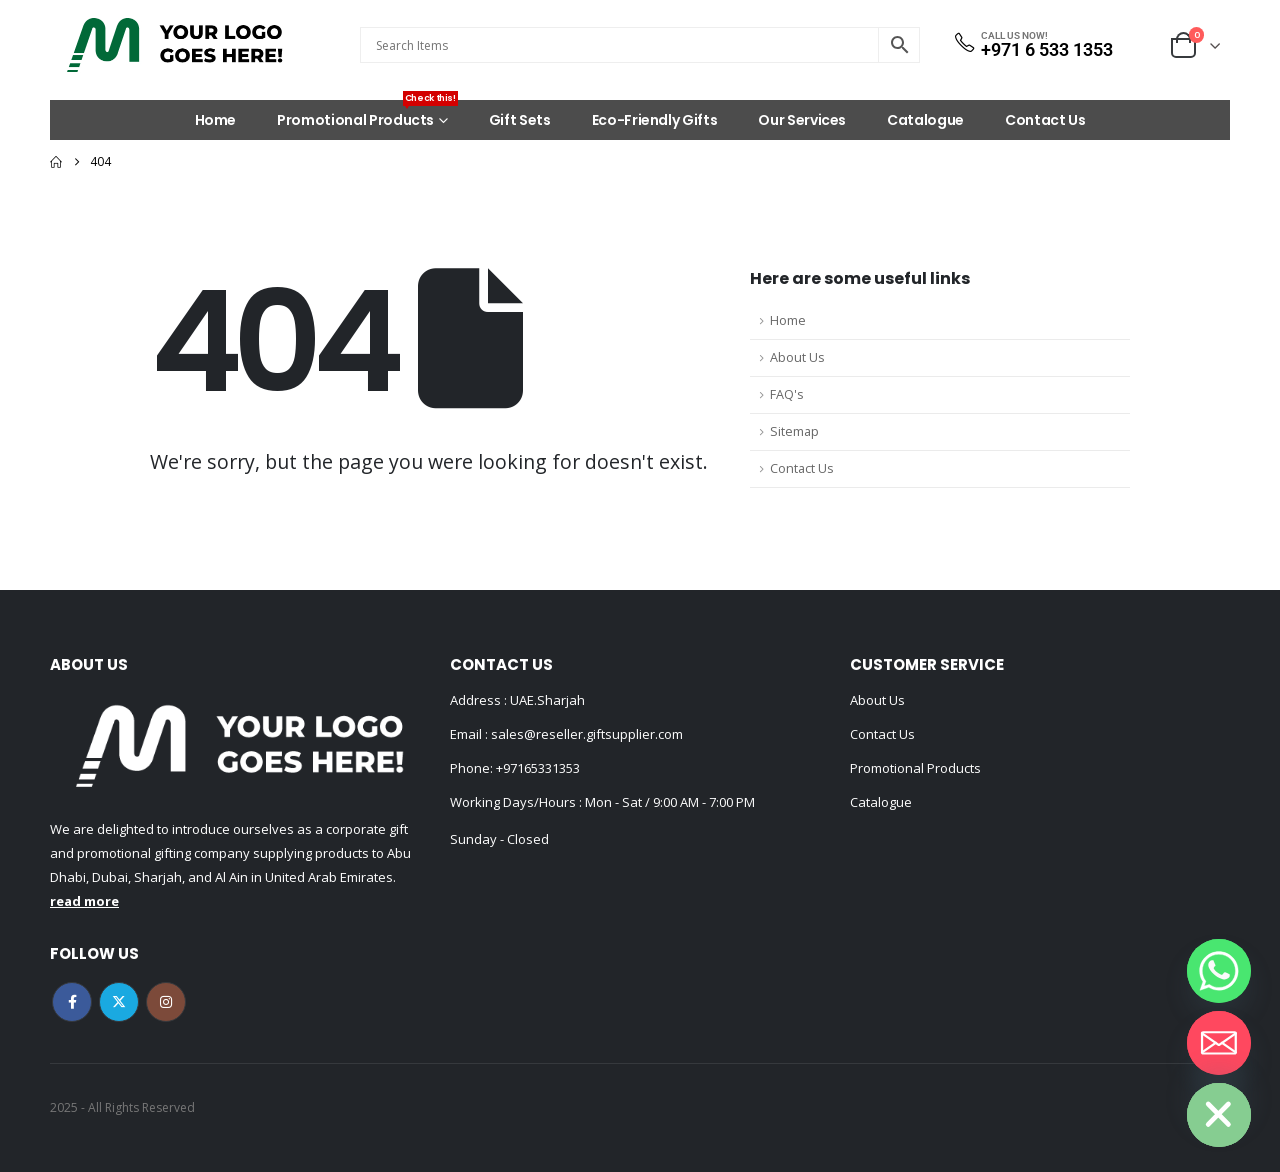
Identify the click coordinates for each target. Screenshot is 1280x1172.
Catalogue (925, 120)
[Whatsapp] (1219, 971)
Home (216, 120)
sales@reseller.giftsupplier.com (585, 734)
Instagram (166, 1002)
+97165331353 (538, 768)
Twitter (119, 1002)
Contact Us (1045, 120)
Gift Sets (520, 120)
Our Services (802, 120)
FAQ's (787, 394)
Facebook (72, 1002)
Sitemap (794, 431)
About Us (797, 357)
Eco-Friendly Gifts (655, 120)
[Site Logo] (175, 45)
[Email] (1219, 1043)
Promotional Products (367, 115)
